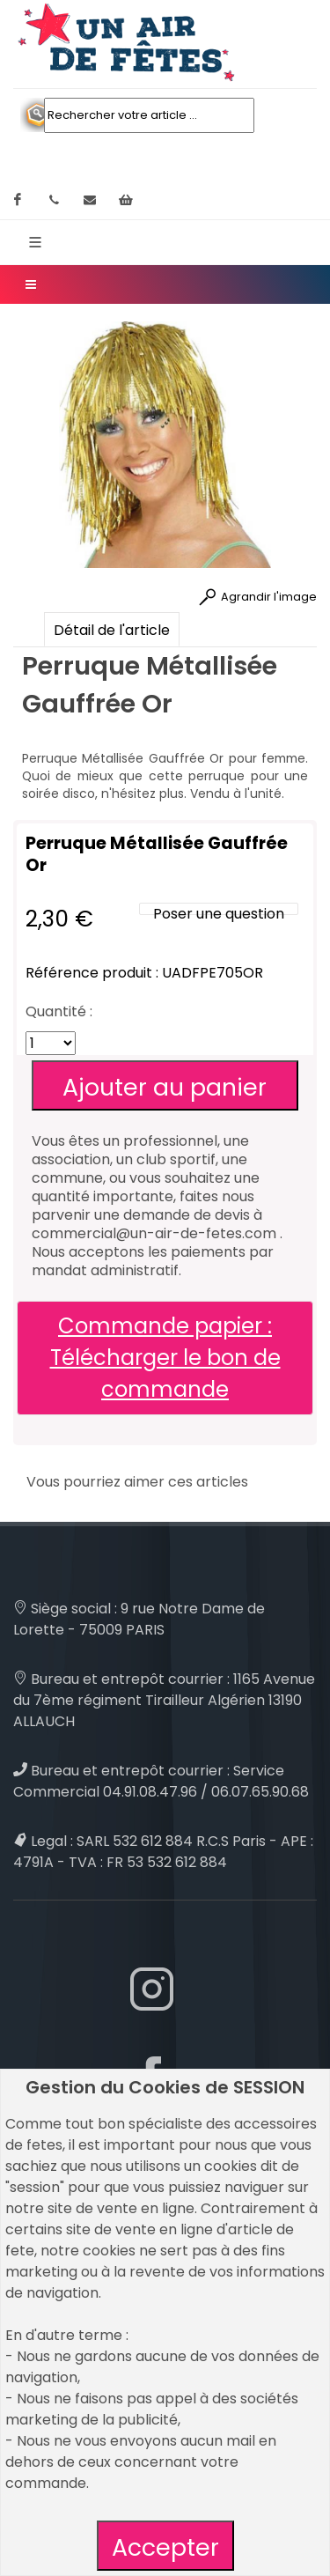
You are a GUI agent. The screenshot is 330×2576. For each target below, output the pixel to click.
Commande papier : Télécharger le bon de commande (165, 1357)
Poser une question (218, 914)
